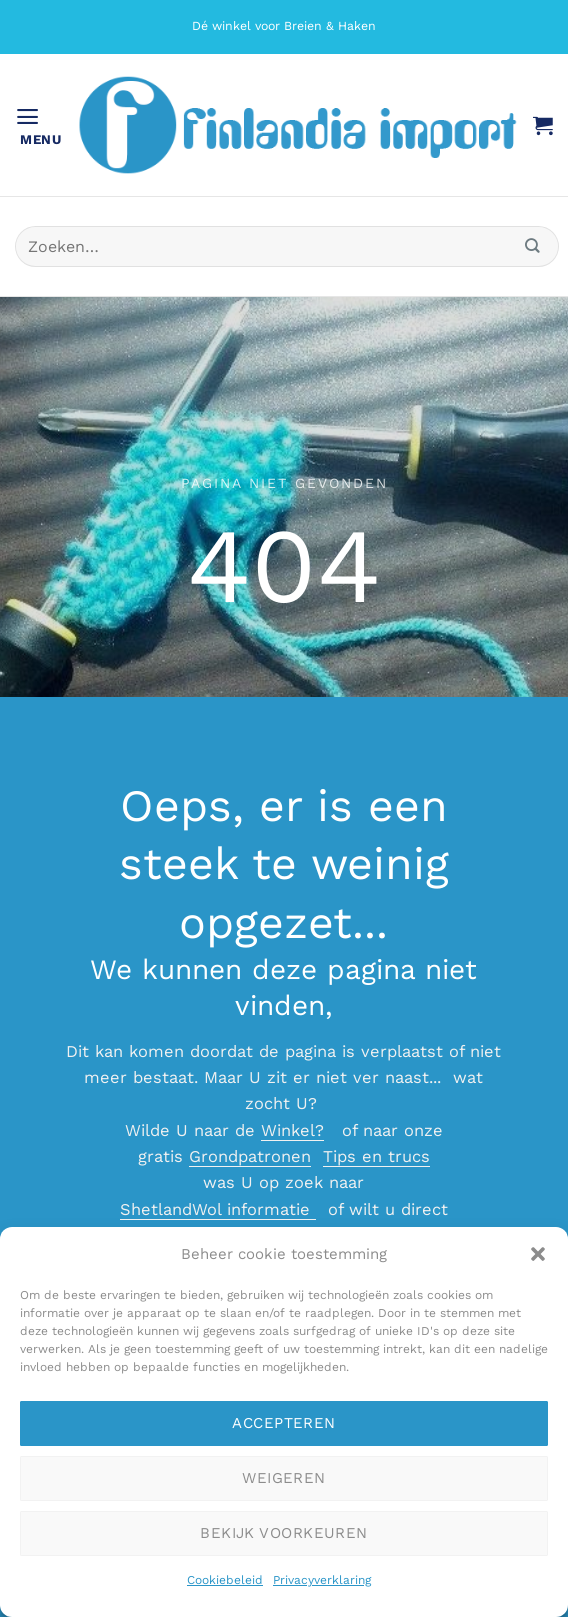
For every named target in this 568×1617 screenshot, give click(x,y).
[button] (538, 1254)
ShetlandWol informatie (218, 1209)
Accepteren (284, 1423)
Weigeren (284, 1478)
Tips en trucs (376, 1156)
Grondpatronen (250, 1156)
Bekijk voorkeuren (284, 1533)
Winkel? (292, 1130)
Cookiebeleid (225, 1580)
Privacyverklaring (322, 1580)
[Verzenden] (533, 246)
